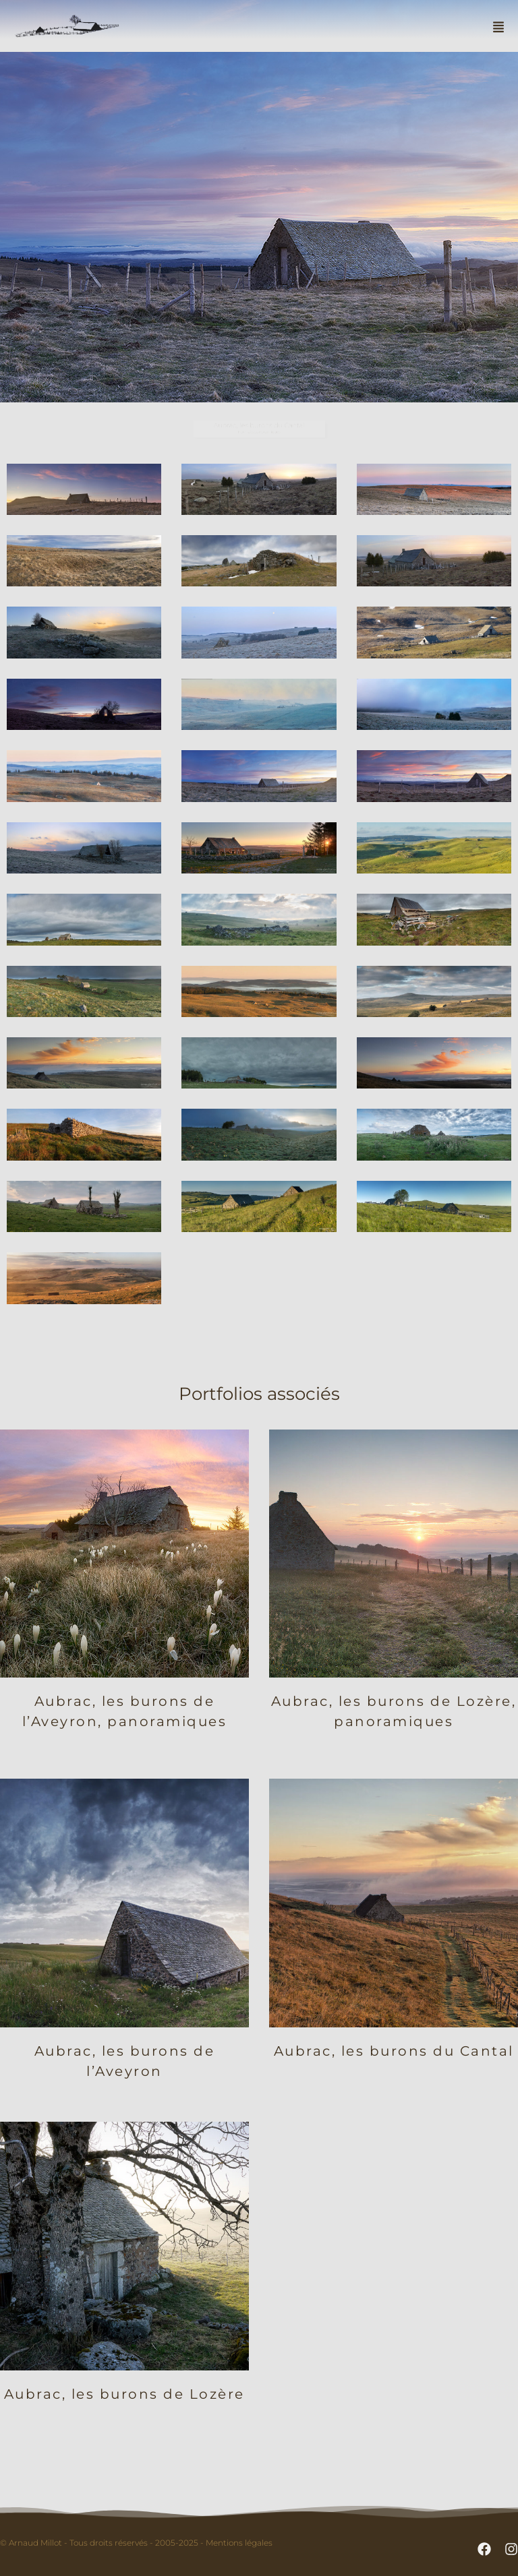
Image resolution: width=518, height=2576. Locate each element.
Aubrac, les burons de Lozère (124, 2394)
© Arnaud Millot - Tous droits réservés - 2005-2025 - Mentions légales (136, 2543)
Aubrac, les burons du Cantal (394, 2051)
